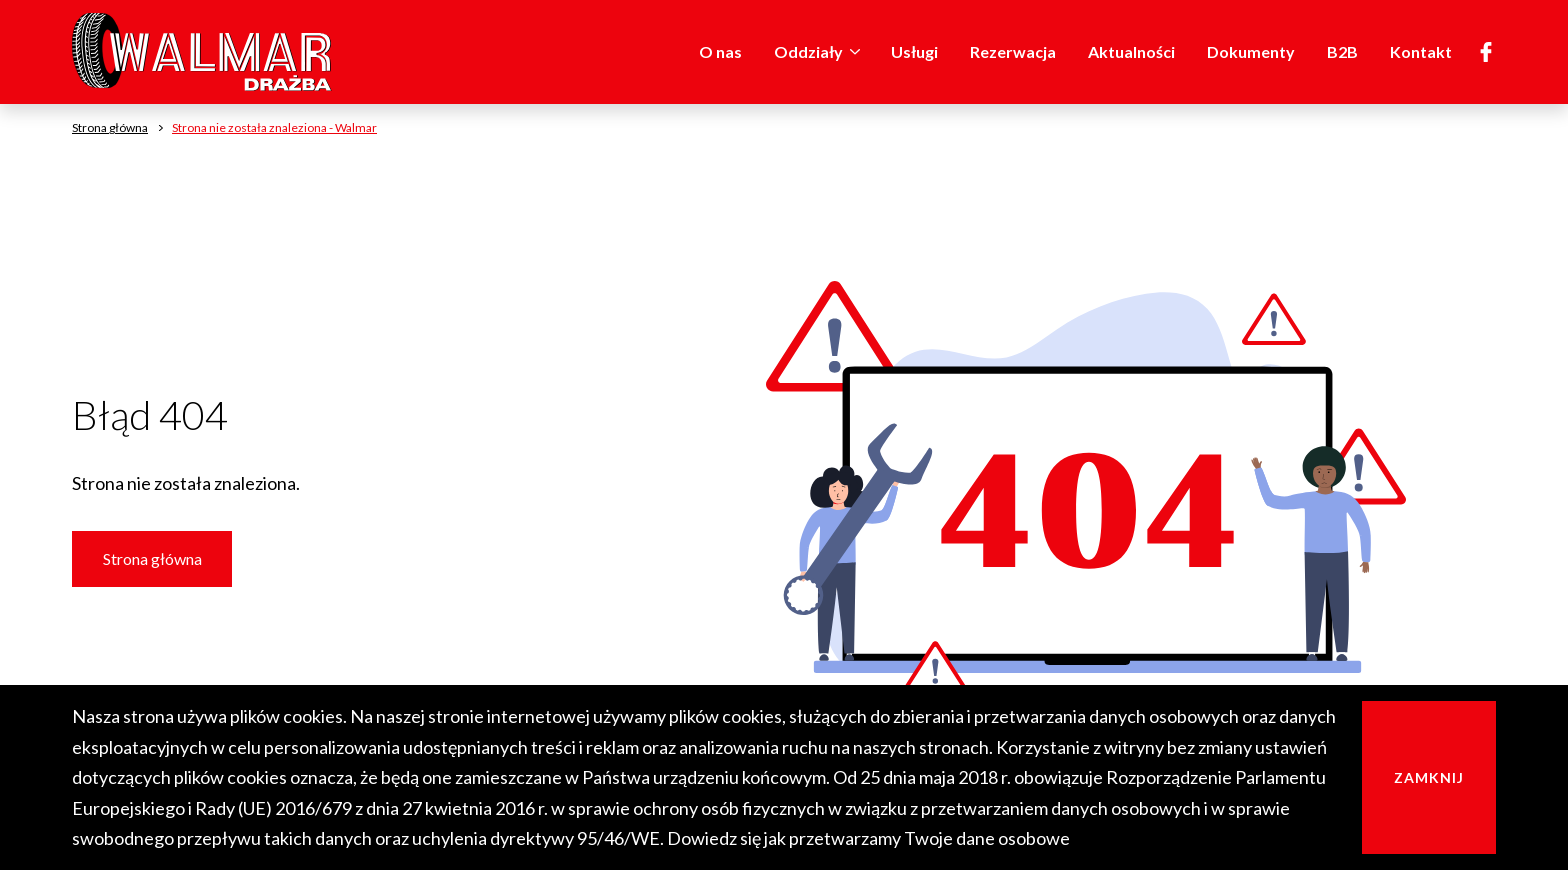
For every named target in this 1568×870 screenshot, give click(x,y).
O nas (720, 51)
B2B (1342, 51)
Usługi (914, 51)
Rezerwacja (1013, 51)
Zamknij (1429, 777)
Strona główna (152, 558)
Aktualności (1131, 51)
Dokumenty (1251, 51)
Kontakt (1421, 51)
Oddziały (820, 52)
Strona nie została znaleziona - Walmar (274, 127)
